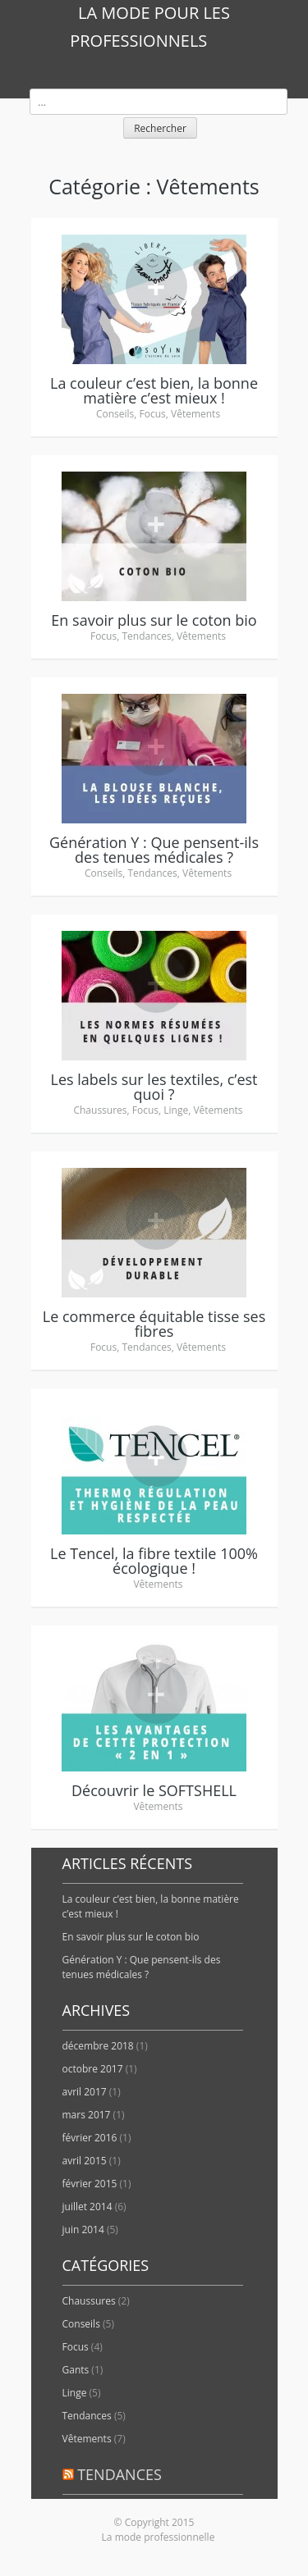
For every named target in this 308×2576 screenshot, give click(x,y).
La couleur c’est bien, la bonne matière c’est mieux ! (154, 390)
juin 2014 (83, 2229)
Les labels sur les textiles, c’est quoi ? (153, 1086)
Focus (153, 414)
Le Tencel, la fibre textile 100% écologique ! (154, 1560)
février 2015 (89, 2184)
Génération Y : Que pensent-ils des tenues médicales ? (154, 849)
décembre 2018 (98, 2046)
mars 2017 (86, 2115)
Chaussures (99, 1110)
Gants (76, 2370)
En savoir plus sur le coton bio (131, 1937)
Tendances (146, 636)
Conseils (115, 414)
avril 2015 (84, 2161)
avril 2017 (84, 2092)
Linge (175, 1110)
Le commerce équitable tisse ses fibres (154, 1323)
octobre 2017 (92, 2069)
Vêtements (195, 414)
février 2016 (89, 2138)
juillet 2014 (87, 2207)
